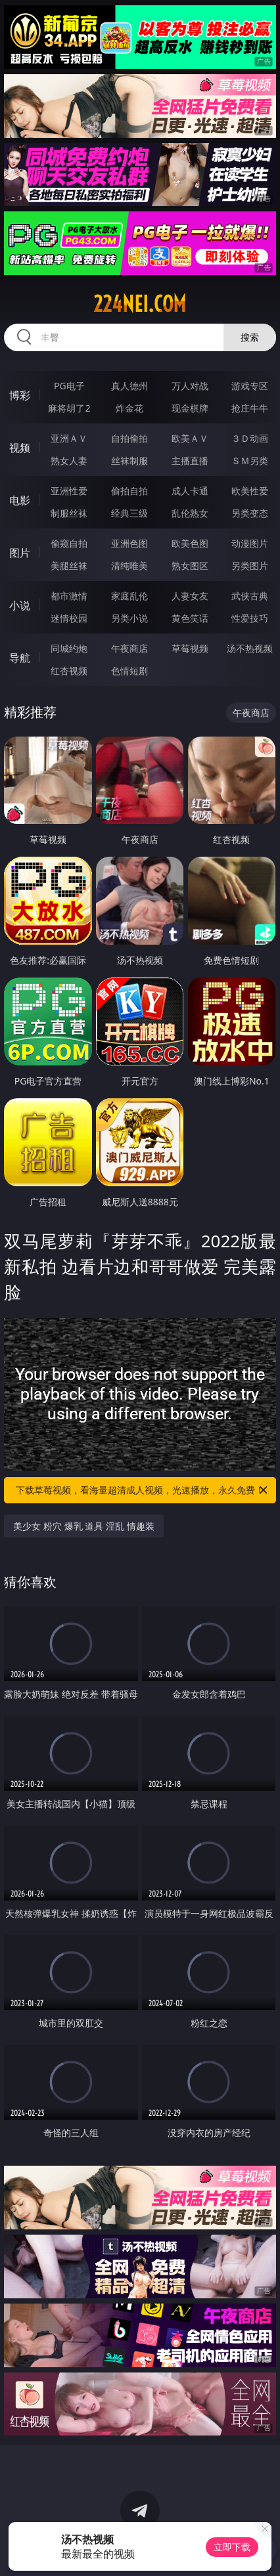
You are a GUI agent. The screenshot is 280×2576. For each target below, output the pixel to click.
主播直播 (190, 460)
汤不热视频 (250, 648)
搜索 (250, 337)
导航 (19, 658)
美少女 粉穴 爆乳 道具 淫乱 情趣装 (83, 1526)
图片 (19, 553)
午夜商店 (129, 648)
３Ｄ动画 (249, 438)
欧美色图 (190, 543)
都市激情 (69, 596)
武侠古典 (249, 596)
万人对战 (190, 385)
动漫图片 (249, 543)
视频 (19, 447)
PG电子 (69, 385)
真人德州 (129, 385)
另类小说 (129, 618)
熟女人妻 (69, 460)
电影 (19, 500)
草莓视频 (190, 648)
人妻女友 (190, 596)
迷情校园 (69, 618)
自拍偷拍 (129, 438)
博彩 (19, 395)
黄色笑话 (190, 618)
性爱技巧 (249, 618)
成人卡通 (190, 490)
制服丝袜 (69, 513)
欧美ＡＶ (190, 438)
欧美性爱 (249, 490)
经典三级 (129, 513)
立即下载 (232, 2547)
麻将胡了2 (69, 408)
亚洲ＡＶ (69, 438)
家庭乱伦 (129, 596)
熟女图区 (190, 565)
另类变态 (249, 513)
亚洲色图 (129, 543)
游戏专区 (249, 385)
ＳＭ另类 (249, 460)
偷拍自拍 (129, 490)
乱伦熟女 (190, 513)
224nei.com (139, 304)
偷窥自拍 (69, 543)
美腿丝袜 (69, 565)
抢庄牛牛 (249, 408)
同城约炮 (69, 648)
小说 (19, 605)
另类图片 (249, 565)
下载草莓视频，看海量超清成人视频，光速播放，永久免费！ (142, 1490)
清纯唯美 (129, 565)
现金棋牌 (190, 408)
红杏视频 (69, 670)
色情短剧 (129, 670)
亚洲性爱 (69, 490)
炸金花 (129, 408)
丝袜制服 (129, 460)
